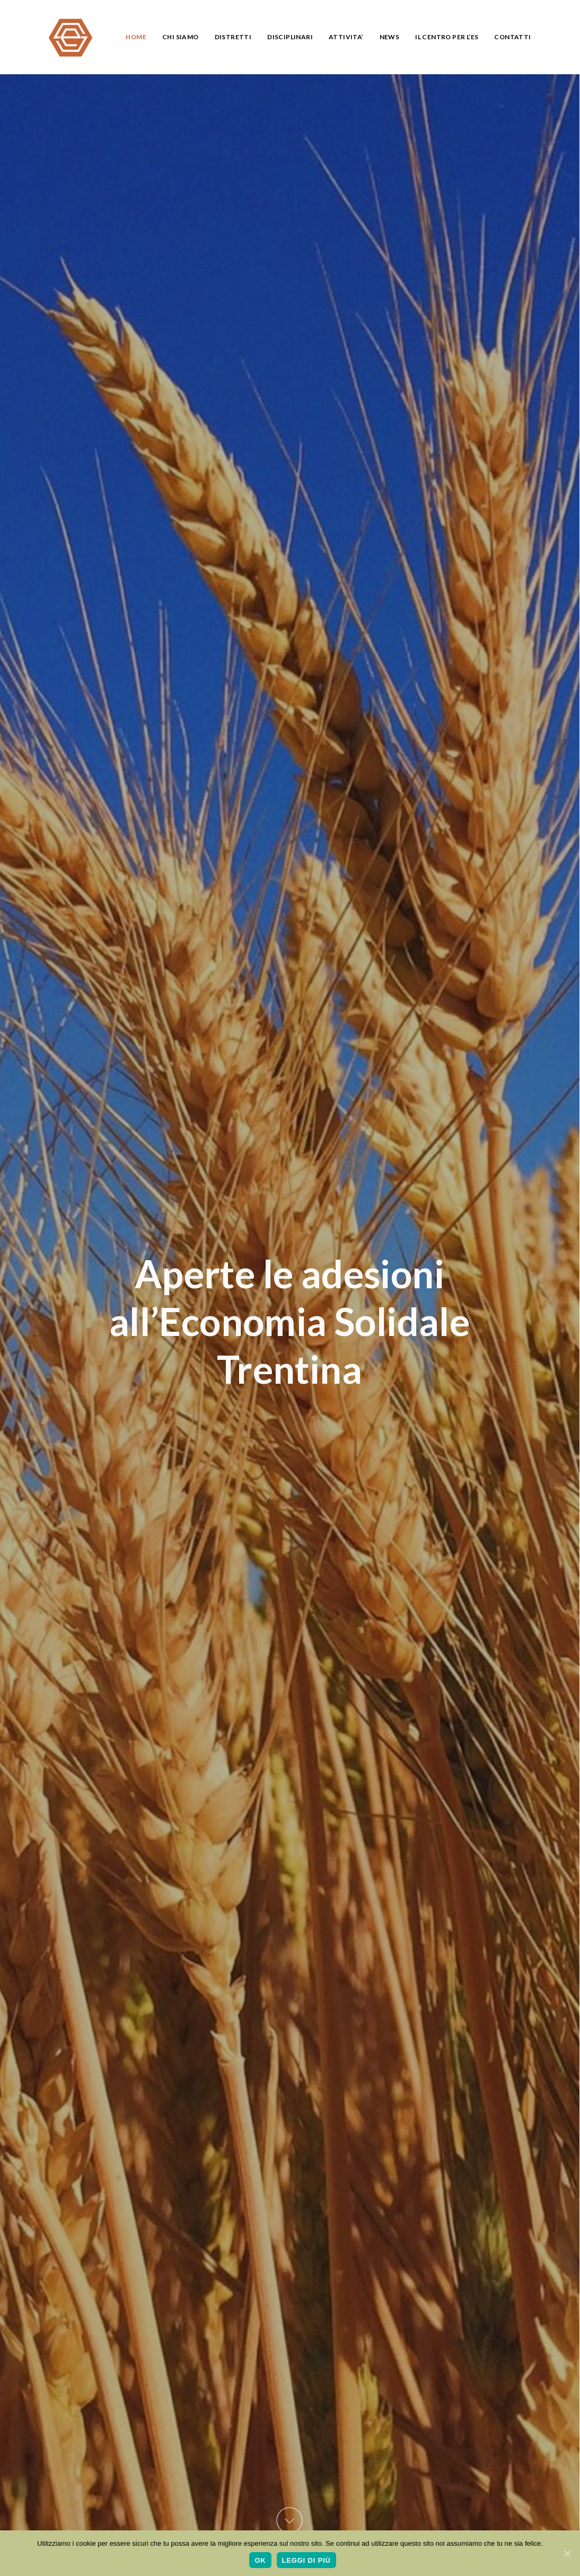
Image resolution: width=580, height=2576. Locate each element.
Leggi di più (306, 2560)
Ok (260, 2560)
